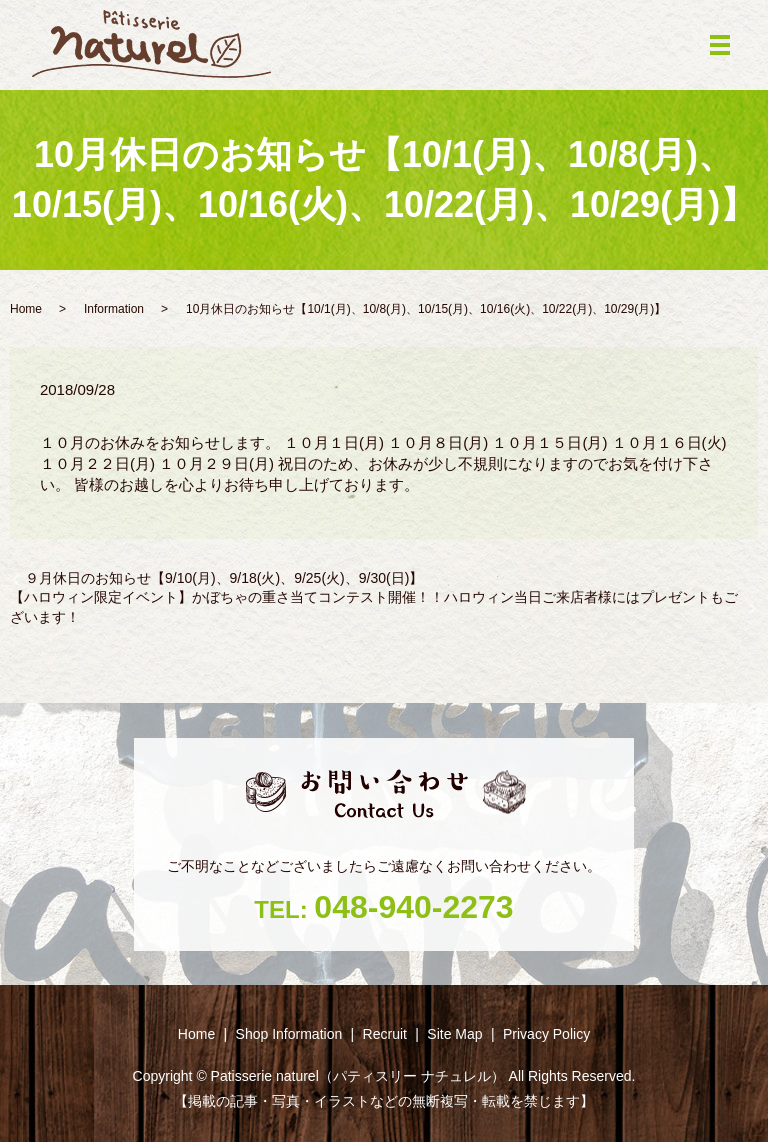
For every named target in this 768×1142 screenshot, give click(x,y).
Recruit (385, 1034)
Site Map (454, 1034)
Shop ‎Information (289, 1034)
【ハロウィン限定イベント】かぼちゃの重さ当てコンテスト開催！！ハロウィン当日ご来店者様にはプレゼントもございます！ (374, 607)
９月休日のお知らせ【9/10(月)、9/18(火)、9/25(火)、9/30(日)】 (224, 578)
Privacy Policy (546, 1034)
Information (114, 309)
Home (26, 309)
